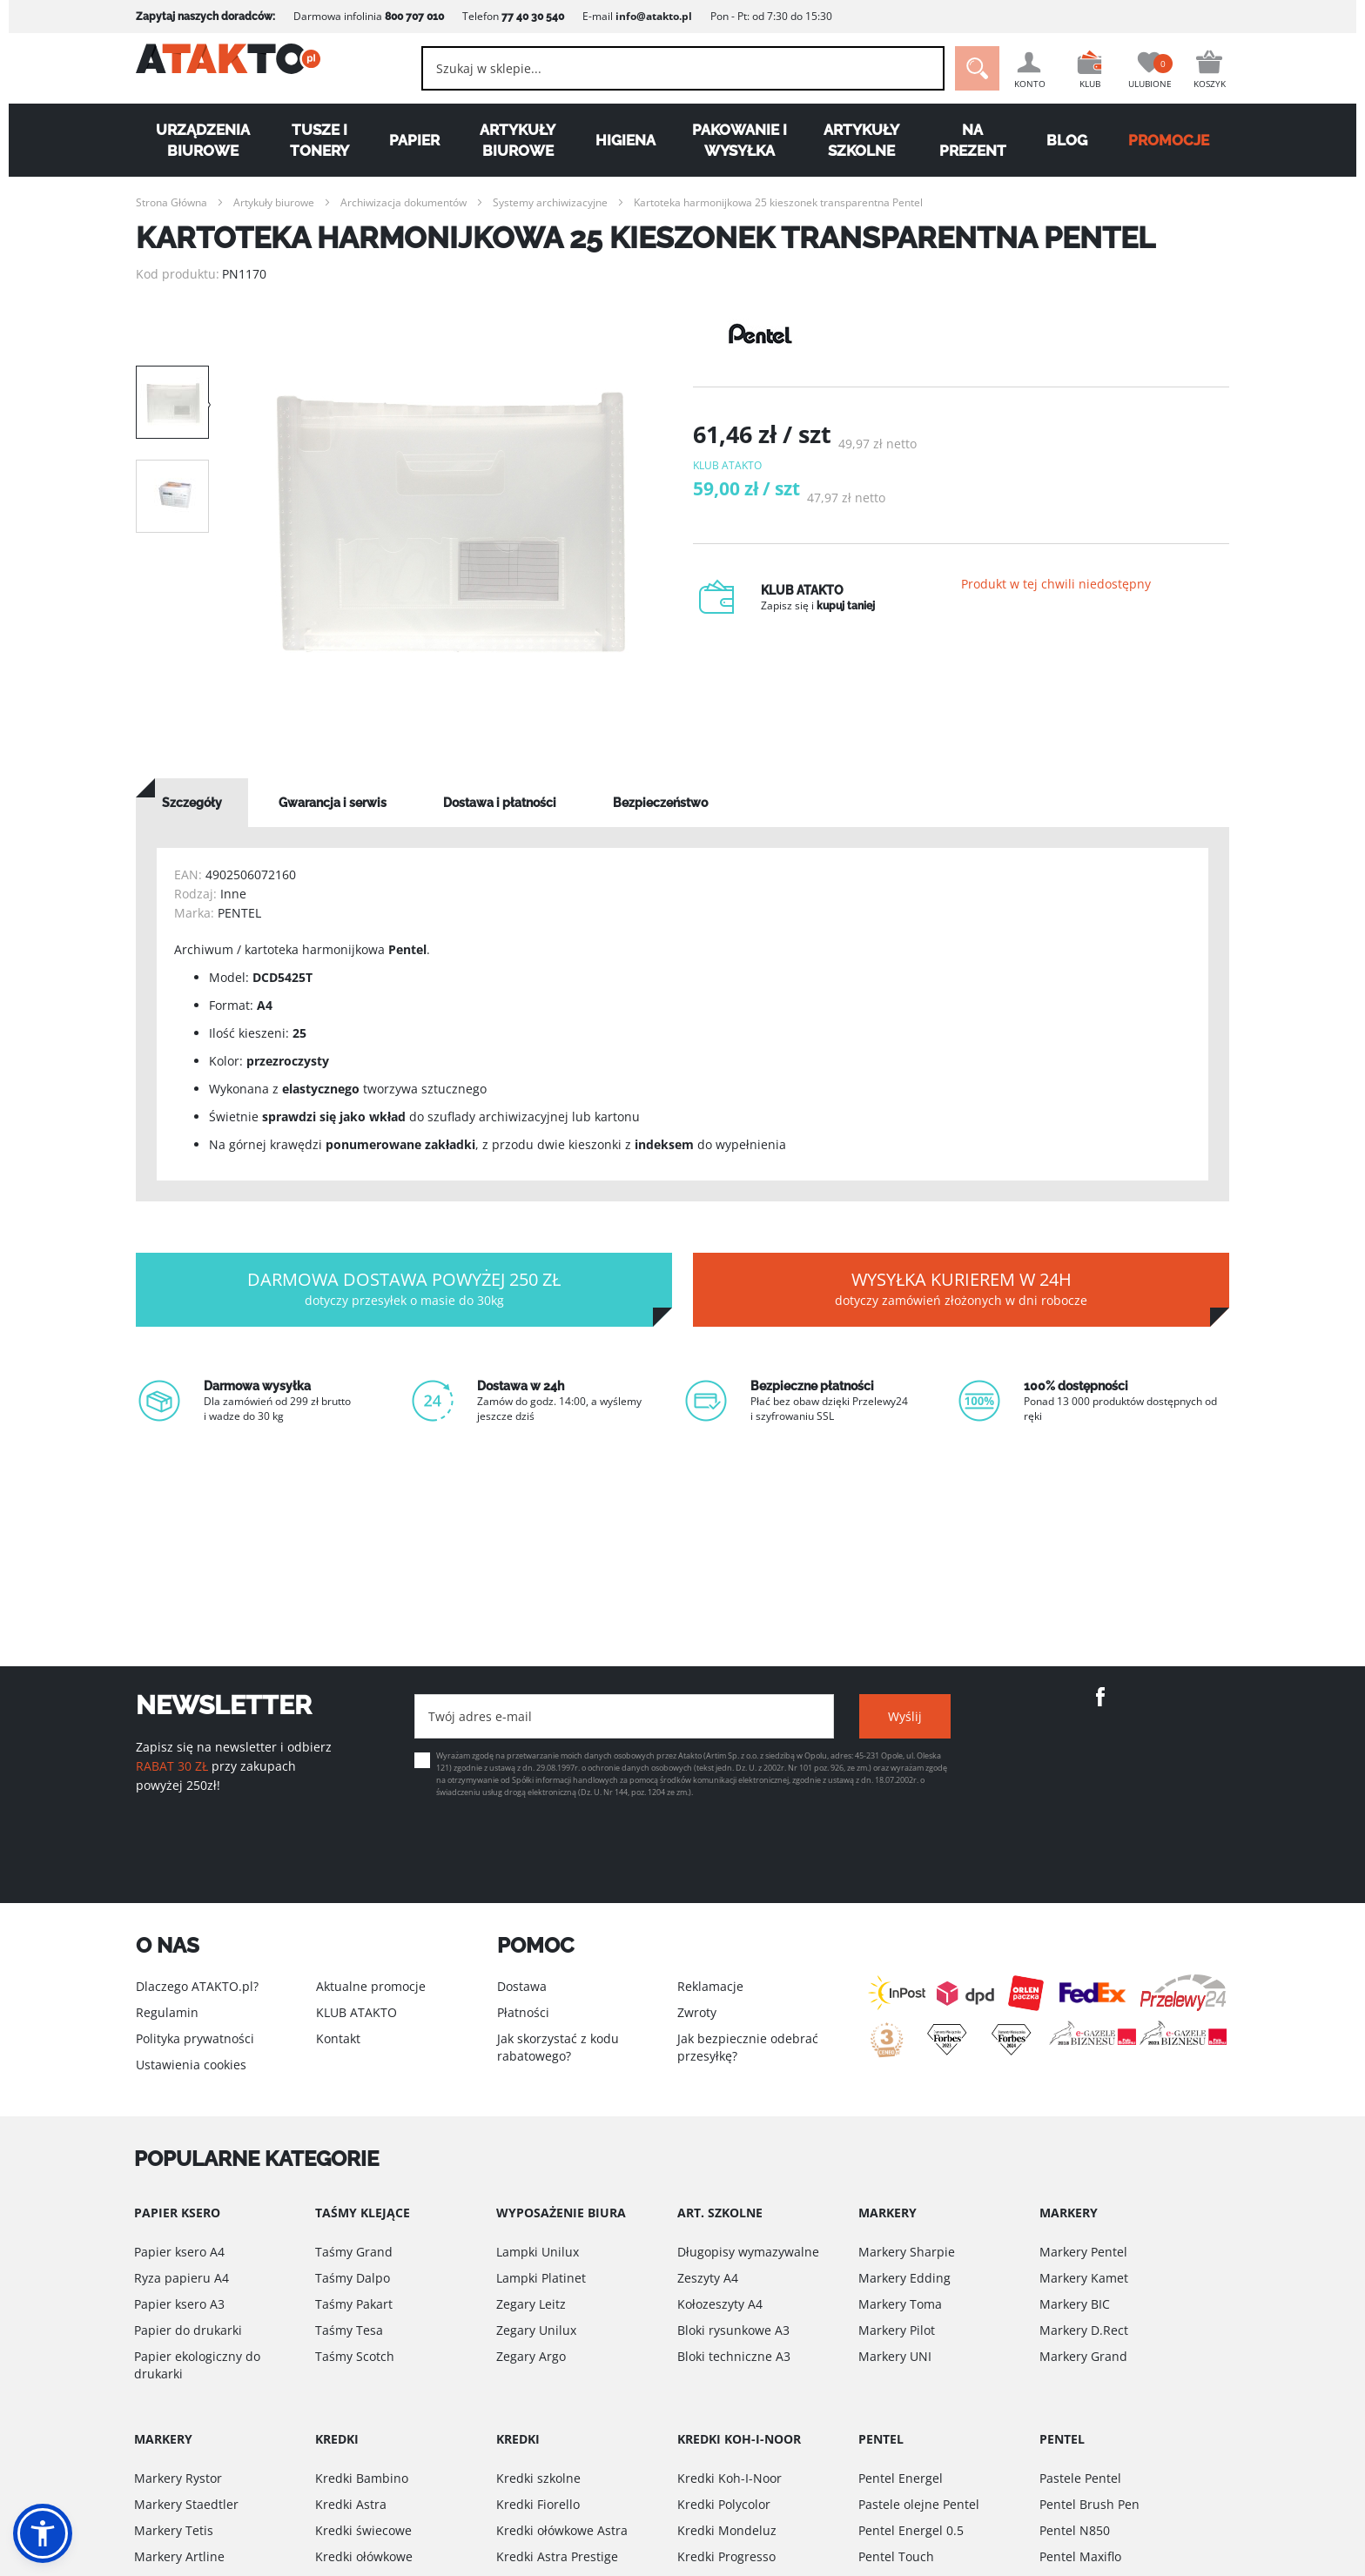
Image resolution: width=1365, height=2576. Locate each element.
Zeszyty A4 (707, 2278)
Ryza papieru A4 (181, 2278)
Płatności (523, 2012)
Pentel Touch (896, 2556)
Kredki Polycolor (723, 2504)
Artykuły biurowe (517, 140)
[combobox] (665, 68)
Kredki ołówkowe (364, 2556)
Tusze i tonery (319, 140)
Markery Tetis (173, 2530)
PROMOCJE (1168, 140)
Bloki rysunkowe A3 (733, 2330)
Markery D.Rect (1083, 2330)
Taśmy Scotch (354, 2356)
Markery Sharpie (906, 2251)
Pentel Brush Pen (1089, 2504)
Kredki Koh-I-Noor (729, 2478)
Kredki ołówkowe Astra (562, 2530)
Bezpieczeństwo (660, 803)
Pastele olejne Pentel (918, 2504)
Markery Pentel (1083, 2251)
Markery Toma (900, 2304)
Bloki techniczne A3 (733, 2356)
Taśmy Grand (354, 2251)
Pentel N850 (1074, 2530)
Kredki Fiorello (538, 2504)
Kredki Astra (351, 2504)
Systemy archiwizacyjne (550, 202)
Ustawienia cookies (191, 2064)
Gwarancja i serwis (333, 803)
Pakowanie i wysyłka (739, 140)
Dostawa (522, 1986)
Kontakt (338, 2038)
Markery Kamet (1083, 2278)
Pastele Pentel (1080, 2478)
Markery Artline (179, 2556)
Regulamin (167, 2012)
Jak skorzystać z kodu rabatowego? (558, 2047)
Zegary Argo (531, 2356)
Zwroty (696, 2012)
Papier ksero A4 (179, 2251)
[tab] (192, 802)
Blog (1066, 140)
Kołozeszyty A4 (720, 2304)
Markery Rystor (178, 2478)
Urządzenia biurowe (203, 140)
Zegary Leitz (531, 2304)
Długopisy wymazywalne (748, 2251)
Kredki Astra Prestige (557, 2556)
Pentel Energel (900, 2478)
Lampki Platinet (541, 2278)
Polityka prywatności (195, 2038)
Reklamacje (710, 1986)
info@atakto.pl (653, 16)
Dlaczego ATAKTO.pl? (197, 1986)
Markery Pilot (896, 2330)
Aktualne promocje (371, 1986)
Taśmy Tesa (349, 2330)
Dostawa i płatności (499, 803)
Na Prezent (972, 140)
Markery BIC (1074, 2304)
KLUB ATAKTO (356, 2012)
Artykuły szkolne (861, 140)
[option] (451, 522)
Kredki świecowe (363, 2530)
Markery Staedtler (186, 2504)
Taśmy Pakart (354, 2304)
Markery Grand (1083, 2356)
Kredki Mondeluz (727, 2530)
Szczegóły (192, 803)
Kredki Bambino (361, 2478)
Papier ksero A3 (179, 2304)
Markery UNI (894, 2356)
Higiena (625, 140)
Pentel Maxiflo (1080, 2556)
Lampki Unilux (537, 2251)
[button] (42, 2533)
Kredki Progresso (726, 2556)
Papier (414, 140)
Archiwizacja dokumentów (403, 202)
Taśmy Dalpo (352, 2278)
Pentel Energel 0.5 (911, 2530)
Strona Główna (171, 202)
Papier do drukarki (188, 2330)
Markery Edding (904, 2278)
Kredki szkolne (538, 2478)
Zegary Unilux (536, 2330)
